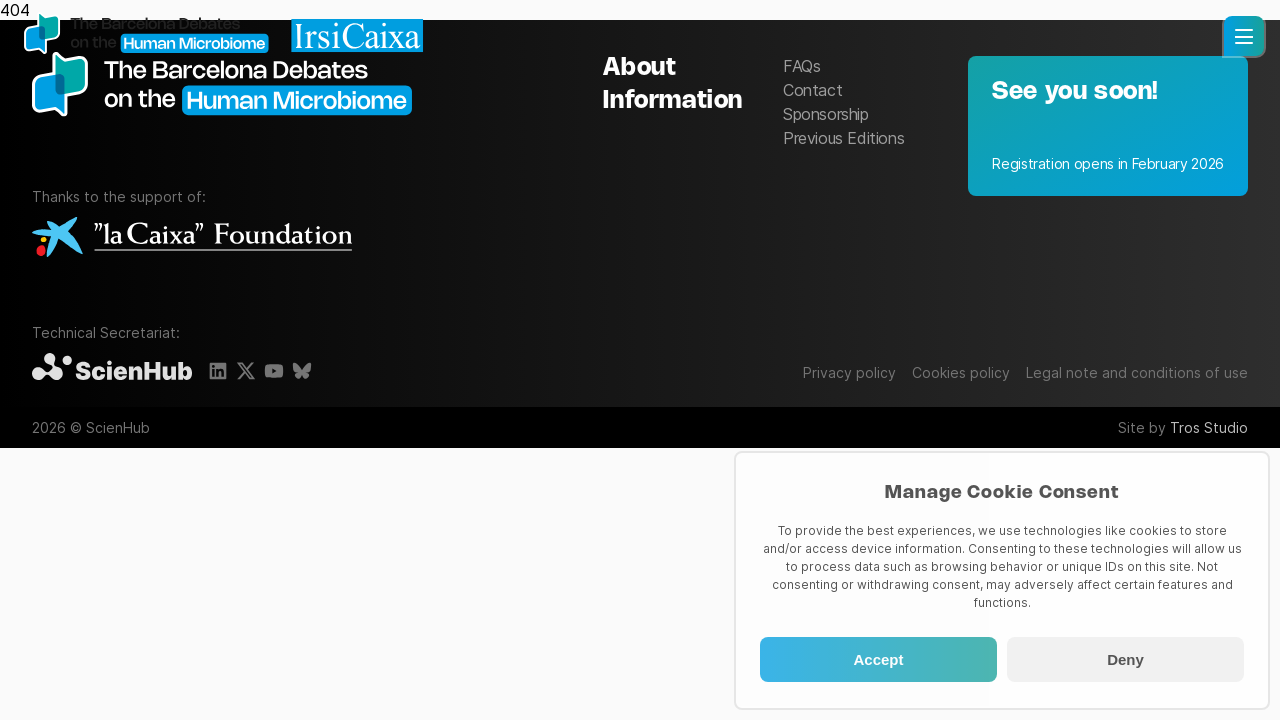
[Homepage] (224, 35)
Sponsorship (826, 114)
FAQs (801, 66)
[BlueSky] (302, 371)
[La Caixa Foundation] (192, 238)
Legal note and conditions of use (1137, 372)
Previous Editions (843, 138)
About (639, 68)
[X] (246, 371)
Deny (1125, 659)
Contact (812, 90)
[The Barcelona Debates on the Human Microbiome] (232, 124)
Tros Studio (1209, 427)
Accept (878, 659)
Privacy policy (849, 372)
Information (673, 101)
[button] (1244, 36)
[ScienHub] (112, 368)
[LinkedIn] (218, 371)
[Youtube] (274, 371)
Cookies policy (961, 372)
